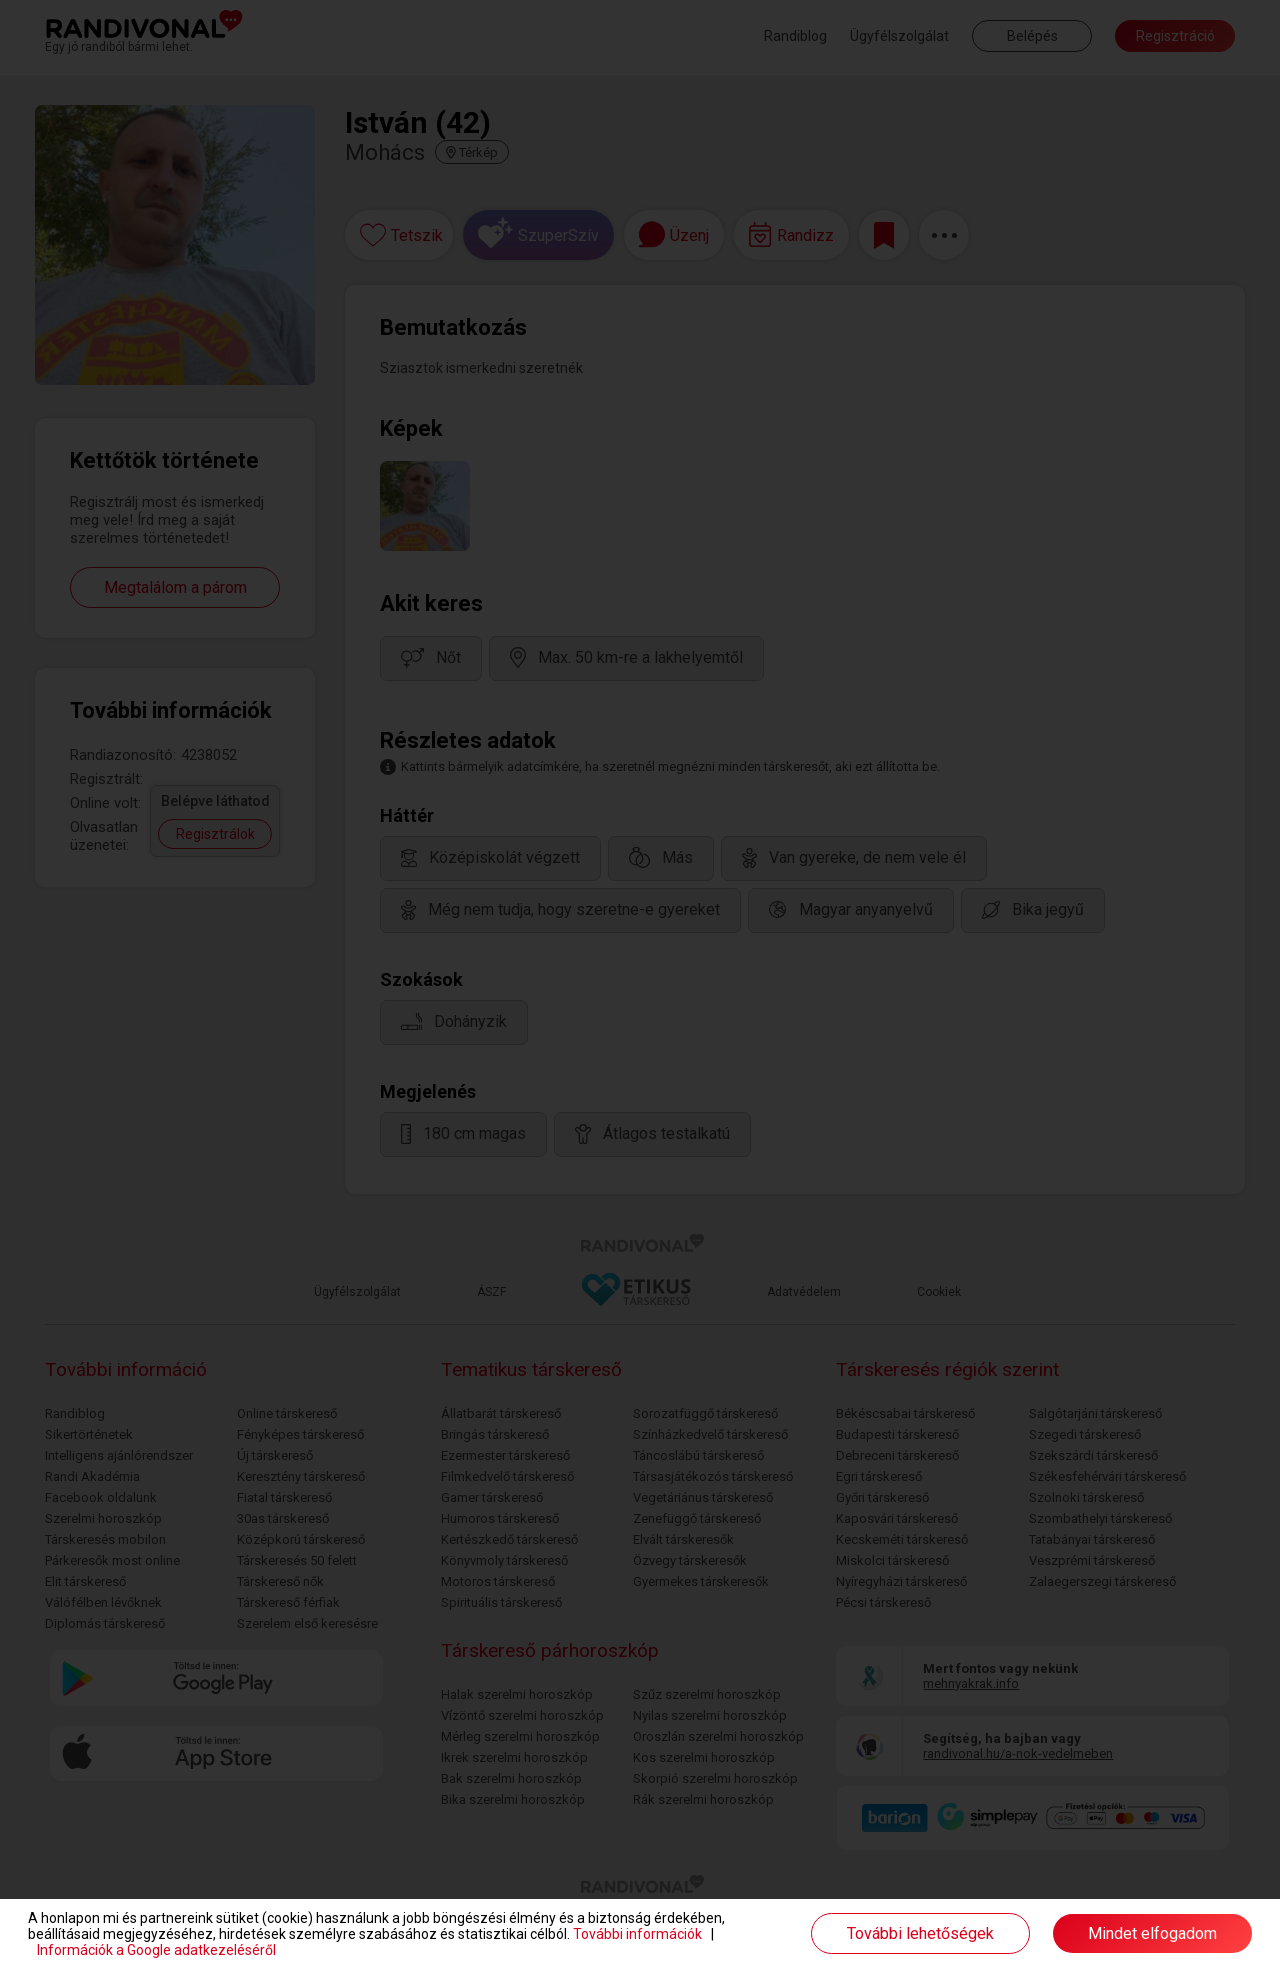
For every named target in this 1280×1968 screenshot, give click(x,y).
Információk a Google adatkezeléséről (156, 1950)
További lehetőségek (920, 1933)
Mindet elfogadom (1152, 1933)
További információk (637, 1934)
